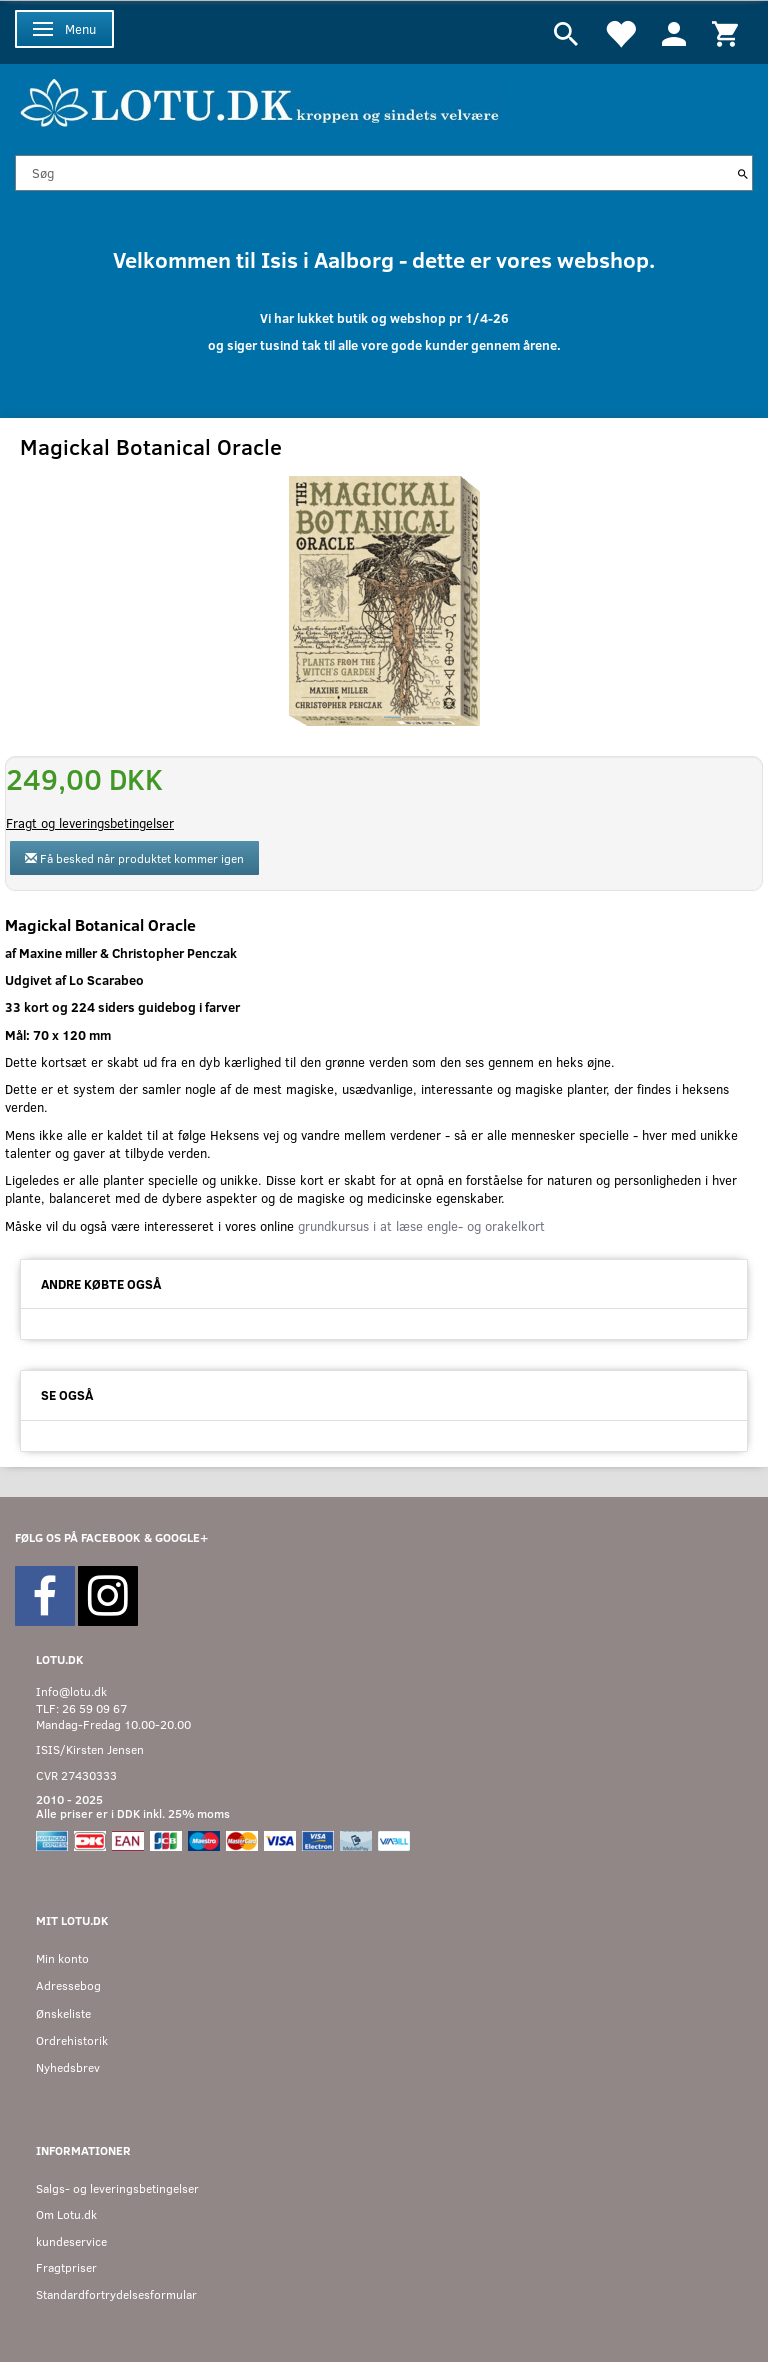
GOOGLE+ (181, 1537)
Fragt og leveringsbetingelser (90, 823)
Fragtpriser (66, 2267)
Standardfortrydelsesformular (116, 2294)
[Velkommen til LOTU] (260, 100)
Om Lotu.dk (66, 2214)
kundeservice (71, 2241)
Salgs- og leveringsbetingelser (117, 2188)
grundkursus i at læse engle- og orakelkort (419, 1226)
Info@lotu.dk (71, 1691)
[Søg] (743, 173)
